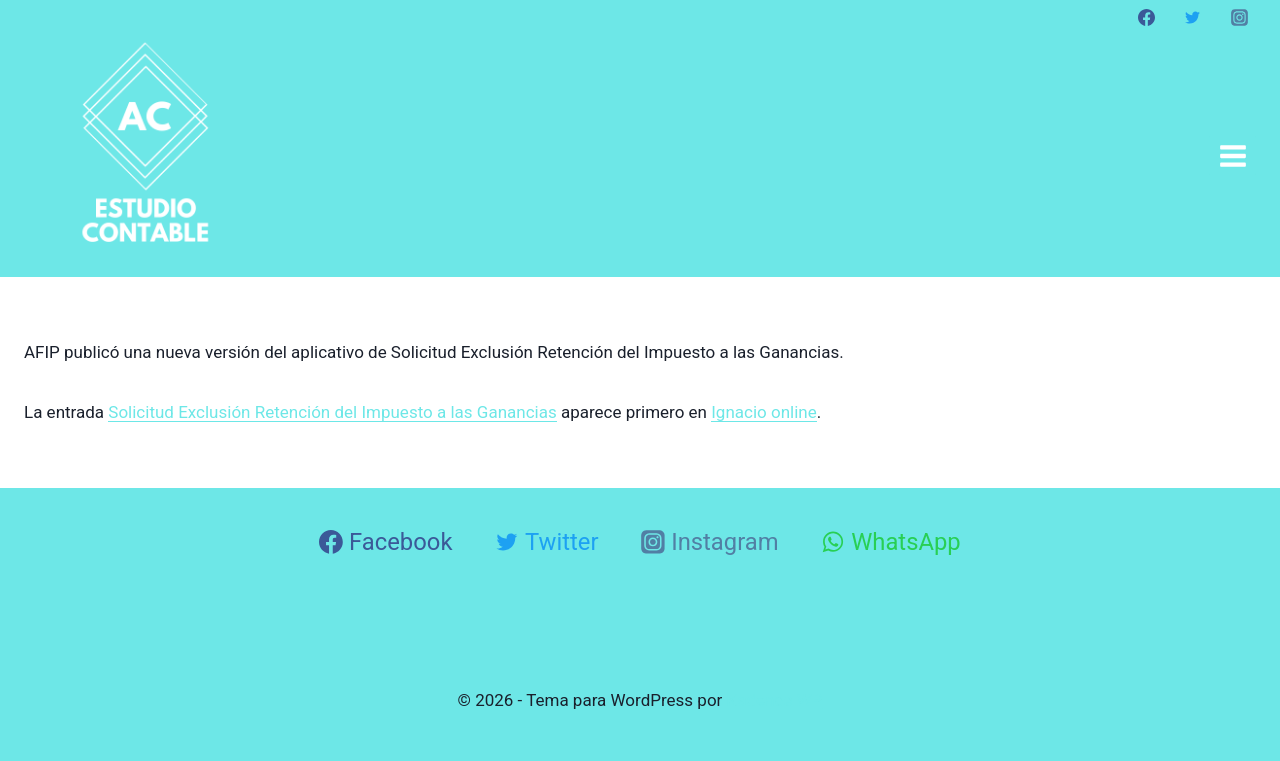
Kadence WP (775, 700)
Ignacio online (764, 412)
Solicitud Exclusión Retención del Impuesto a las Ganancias (332, 412)
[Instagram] (1239, 17)
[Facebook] (1147, 17)
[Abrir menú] (1232, 155)
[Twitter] (1193, 17)
